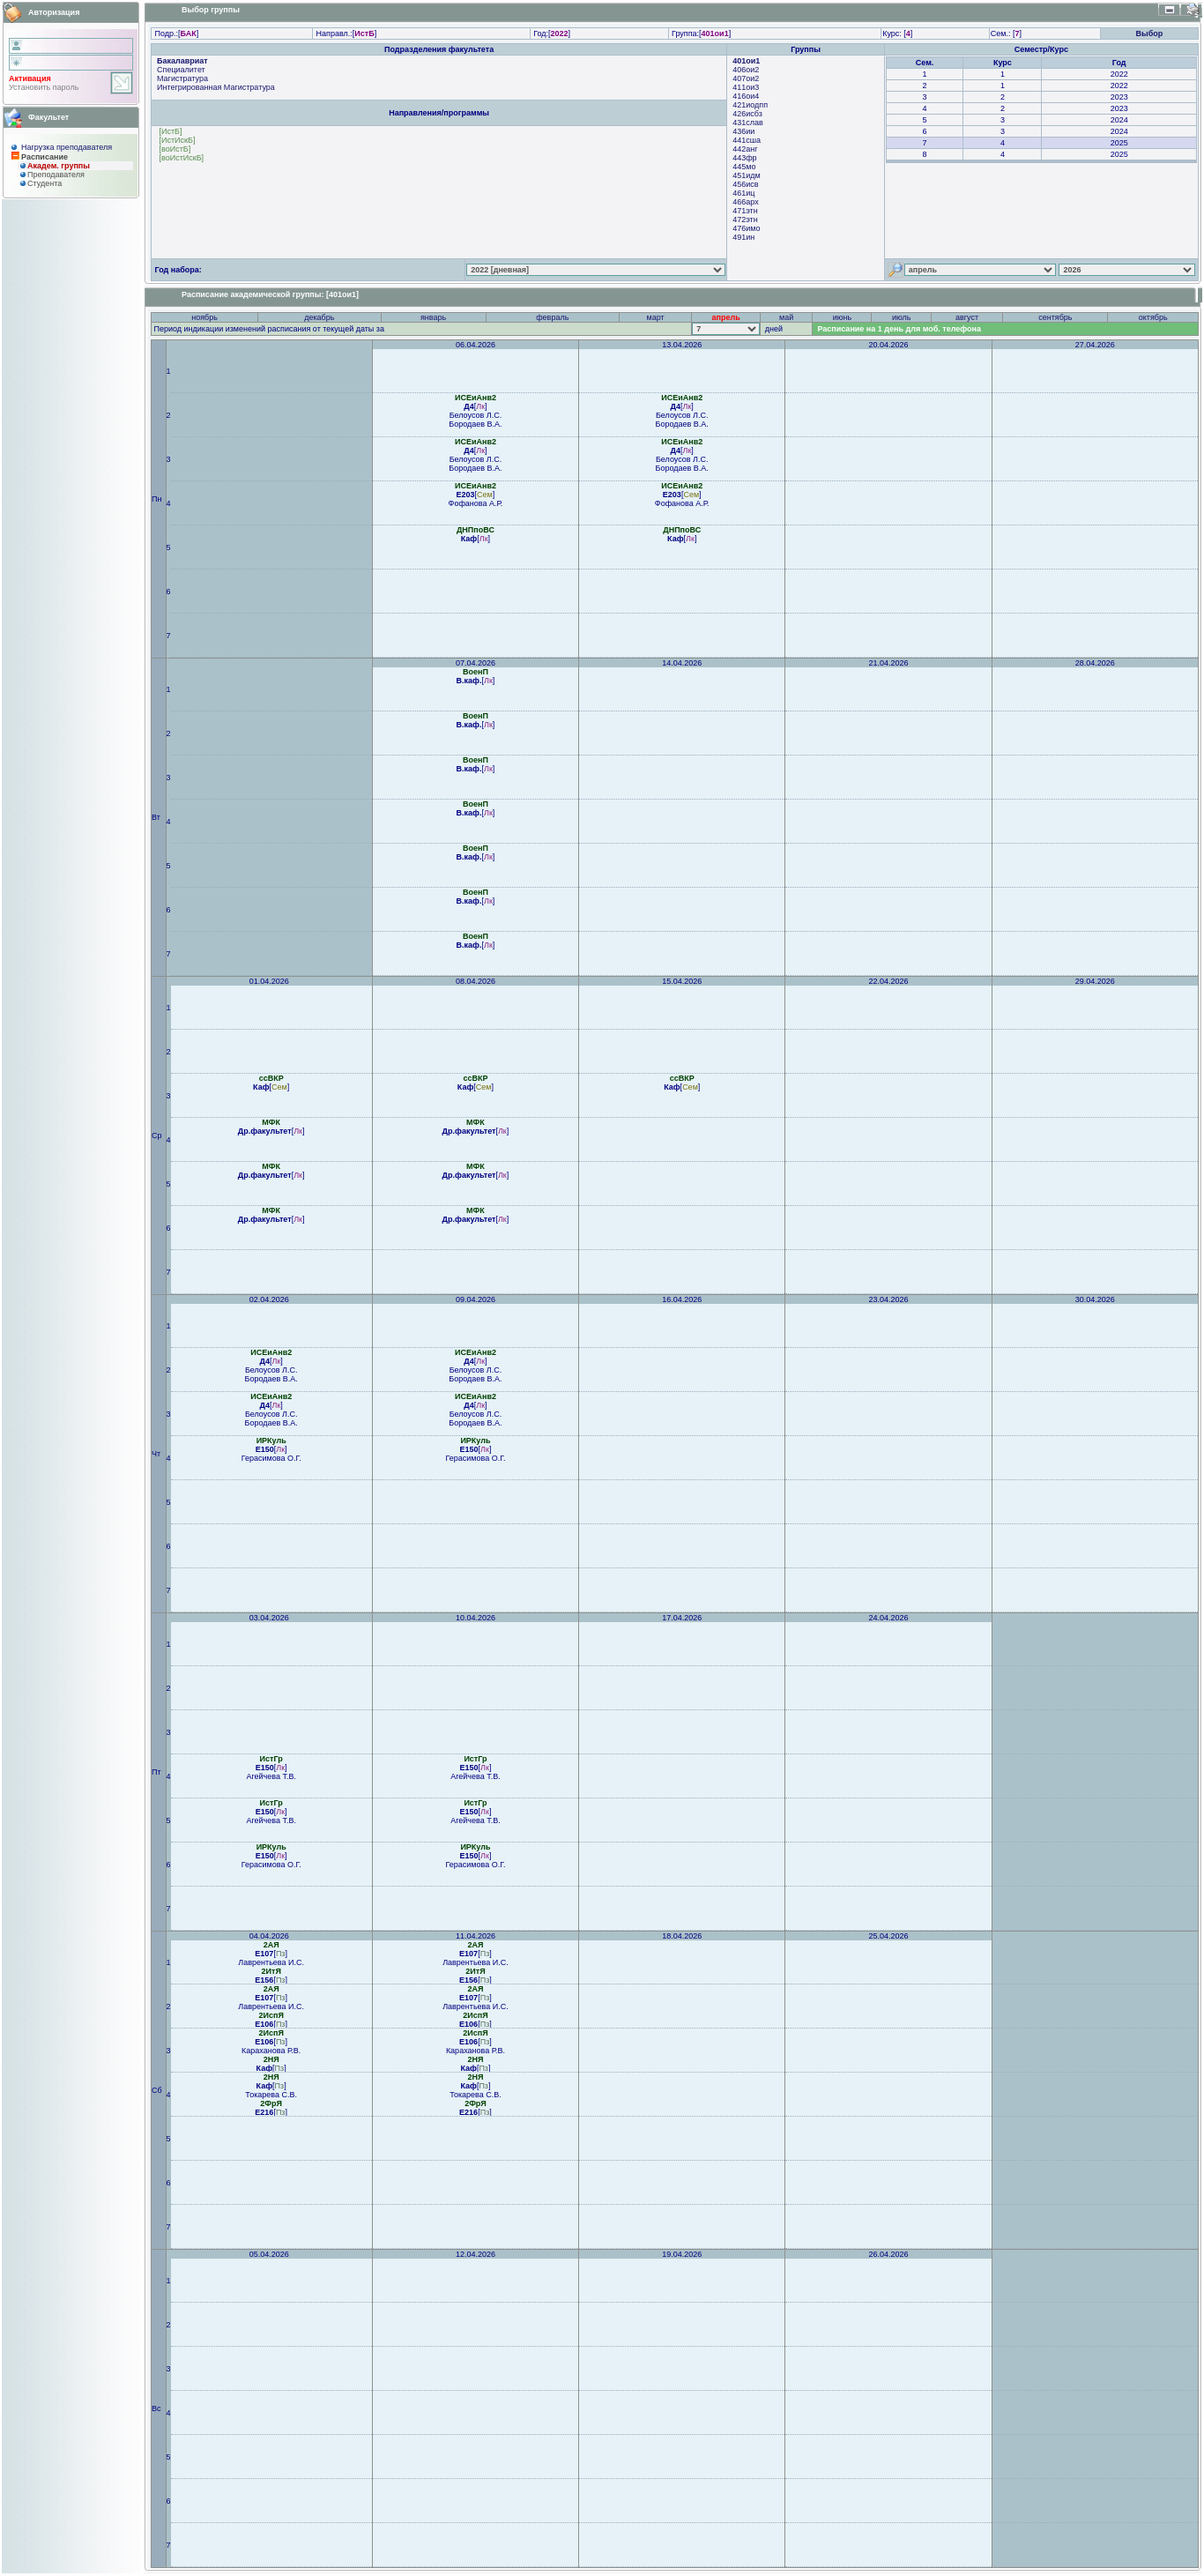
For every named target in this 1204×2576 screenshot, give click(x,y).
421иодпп (750, 105)
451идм (746, 175)
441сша (746, 140)
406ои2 (745, 69)
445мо (743, 166)
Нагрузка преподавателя (66, 147)
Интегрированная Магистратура (216, 87)
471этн (745, 210)
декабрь (319, 317)
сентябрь (1055, 317)
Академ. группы (58, 165)
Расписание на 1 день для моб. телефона (899, 328)
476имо (746, 228)
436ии (743, 131)
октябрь (1153, 317)
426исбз (747, 113)
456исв (745, 184)
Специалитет (181, 69)
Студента (44, 183)
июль (901, 317)
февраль (552, 317)
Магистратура (182, 78)
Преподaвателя (56, 174)
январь (433, 317)
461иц (743, 193)
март (656, 317)
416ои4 (745, 96)
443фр (744, 157)
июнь (842, 317)
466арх (745, 201)
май (786, 317)
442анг (744, 149)
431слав (747, 122)
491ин (743, 237)
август (966, 317)
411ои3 (745, 87)
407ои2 (745, 78)
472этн (745, 219)
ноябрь (204, 317)
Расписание (44, 157)
